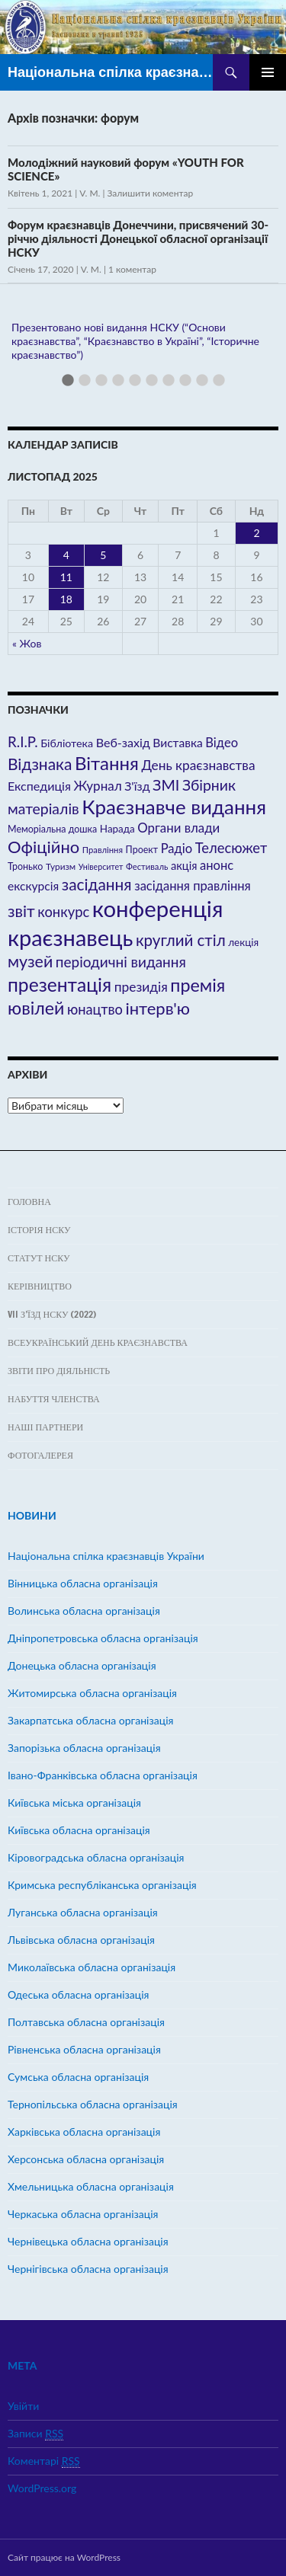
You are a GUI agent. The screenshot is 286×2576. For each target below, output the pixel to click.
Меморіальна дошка (52, 829)
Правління (102, 850)
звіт (21, 911)
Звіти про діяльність (59, 1370)
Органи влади (178, 828)
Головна (29, 1201)
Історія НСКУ (39, 1229)
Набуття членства (54, 1398)
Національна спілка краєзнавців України (110, 72)
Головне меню (267, 72)
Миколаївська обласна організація (91, 1967)
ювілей (36, 1007)
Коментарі (44, 2461)
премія (197, 985)
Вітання (107, 763)
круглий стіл (181, 940)
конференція (157, 908)
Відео (221, 742)
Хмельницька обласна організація (91, 2186)
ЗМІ (166, 784)
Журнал (98, 786)
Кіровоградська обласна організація (96, 1857)
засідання (97, 883)
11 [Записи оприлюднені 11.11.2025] (66, 576)
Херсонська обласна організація (86, 2159)
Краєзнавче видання (174, 806)
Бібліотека (66, 743)
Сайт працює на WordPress (64, 2557)
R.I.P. (23, 741)
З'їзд (136, 785)
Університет (101, 866)
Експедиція (39, 785)
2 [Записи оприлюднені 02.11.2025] (256, 532)
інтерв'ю (157, 1008)
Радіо (176, 848)
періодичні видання (121, 961)
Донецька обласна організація (82, 1665)
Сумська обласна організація (78, 2076)
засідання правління (192, 885)
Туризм (61, 866)
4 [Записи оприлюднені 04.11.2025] (66, 554)
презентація (59, 984)
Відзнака (40, 763)
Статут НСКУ (38, 1257)
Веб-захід (123, 742)
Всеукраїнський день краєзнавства (98, 1342)
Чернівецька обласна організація (88, 2241)
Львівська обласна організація (81, 1939)
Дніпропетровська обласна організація (103, 1638)
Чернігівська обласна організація (88, 2268)
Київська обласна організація (79, 1829)
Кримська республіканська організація (102, 1884)
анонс (216, 865)
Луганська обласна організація (83, 1912)
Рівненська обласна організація (84, 2049)
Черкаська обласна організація (83, 2213)
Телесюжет (231, 847)
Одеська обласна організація (78, 1994)
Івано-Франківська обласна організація (103, 1775)
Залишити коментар (151, 193)
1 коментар (132, 269)
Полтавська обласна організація (86, 2021)
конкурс (63, 911)
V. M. (89, 193)
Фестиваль (147, 866)
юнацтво (95, 1009)
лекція (243, 942)
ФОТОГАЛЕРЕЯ (40, 1455)
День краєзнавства (198, 765)
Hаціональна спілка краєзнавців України (106, 1555)
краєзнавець (70, 937)
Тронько (25, 866)
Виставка (177, 742)
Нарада (117, 829)
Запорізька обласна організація (84, 1747)
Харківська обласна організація (84, 2131)
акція (184, 865)
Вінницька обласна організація (83, 1583)
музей (30, 961)
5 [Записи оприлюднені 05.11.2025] (103, 554)
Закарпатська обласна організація (90, 1720)
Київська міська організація (74, 1802)
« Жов (26, 643)
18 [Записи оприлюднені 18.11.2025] (66, 599)
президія (141, 987)
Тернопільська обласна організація (93, 2104)
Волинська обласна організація (84, 1610)
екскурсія (33, 886)
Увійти (23, 2405)
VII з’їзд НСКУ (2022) (52, 1314)
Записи (35, 2433)
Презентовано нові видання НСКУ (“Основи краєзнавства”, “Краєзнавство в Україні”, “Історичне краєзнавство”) (135, 341)
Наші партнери (45, 1427)
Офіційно (43, 846)
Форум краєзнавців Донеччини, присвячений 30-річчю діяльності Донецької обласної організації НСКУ (138, 238)
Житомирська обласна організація (92, 1692)
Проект (142, 849)
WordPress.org (42, 2488)
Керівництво (40, 1286)
